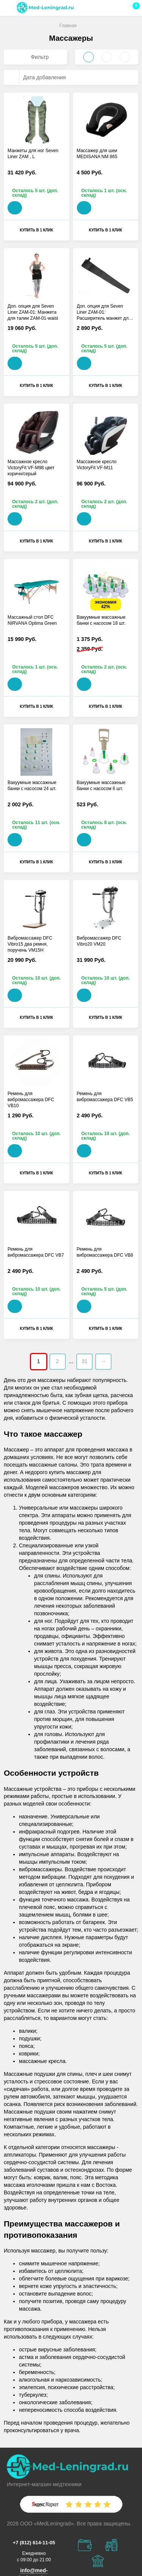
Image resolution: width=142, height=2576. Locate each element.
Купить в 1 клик (36, 230)
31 (85, 1361)
